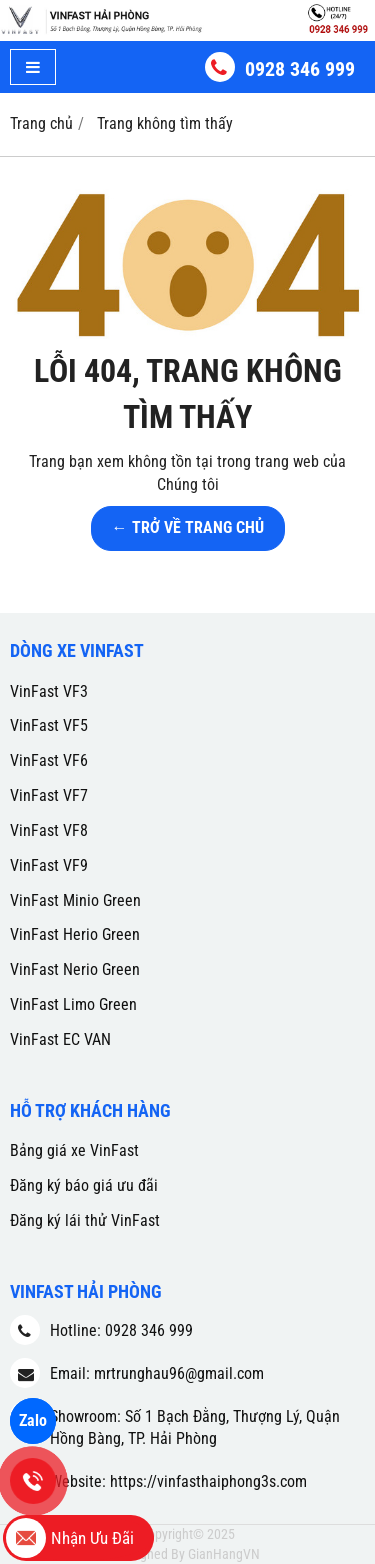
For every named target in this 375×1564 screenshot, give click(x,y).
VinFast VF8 (49, 830)
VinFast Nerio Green (75, 969)
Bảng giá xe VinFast (74, 1150)
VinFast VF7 (49, 795)
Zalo (33, 1420)
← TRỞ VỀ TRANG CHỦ (188, 527)
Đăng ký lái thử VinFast (85, 1220)
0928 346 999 (300, 69)
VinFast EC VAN (60, 1039)
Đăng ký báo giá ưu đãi (84, 1185)
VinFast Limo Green (73, 1004)
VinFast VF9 (49, 865)
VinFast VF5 (49, 725)
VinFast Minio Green (75, 900)
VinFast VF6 (49, 760)
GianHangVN (224, 1554)
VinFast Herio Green (75, 934)
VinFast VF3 (49, 691)
